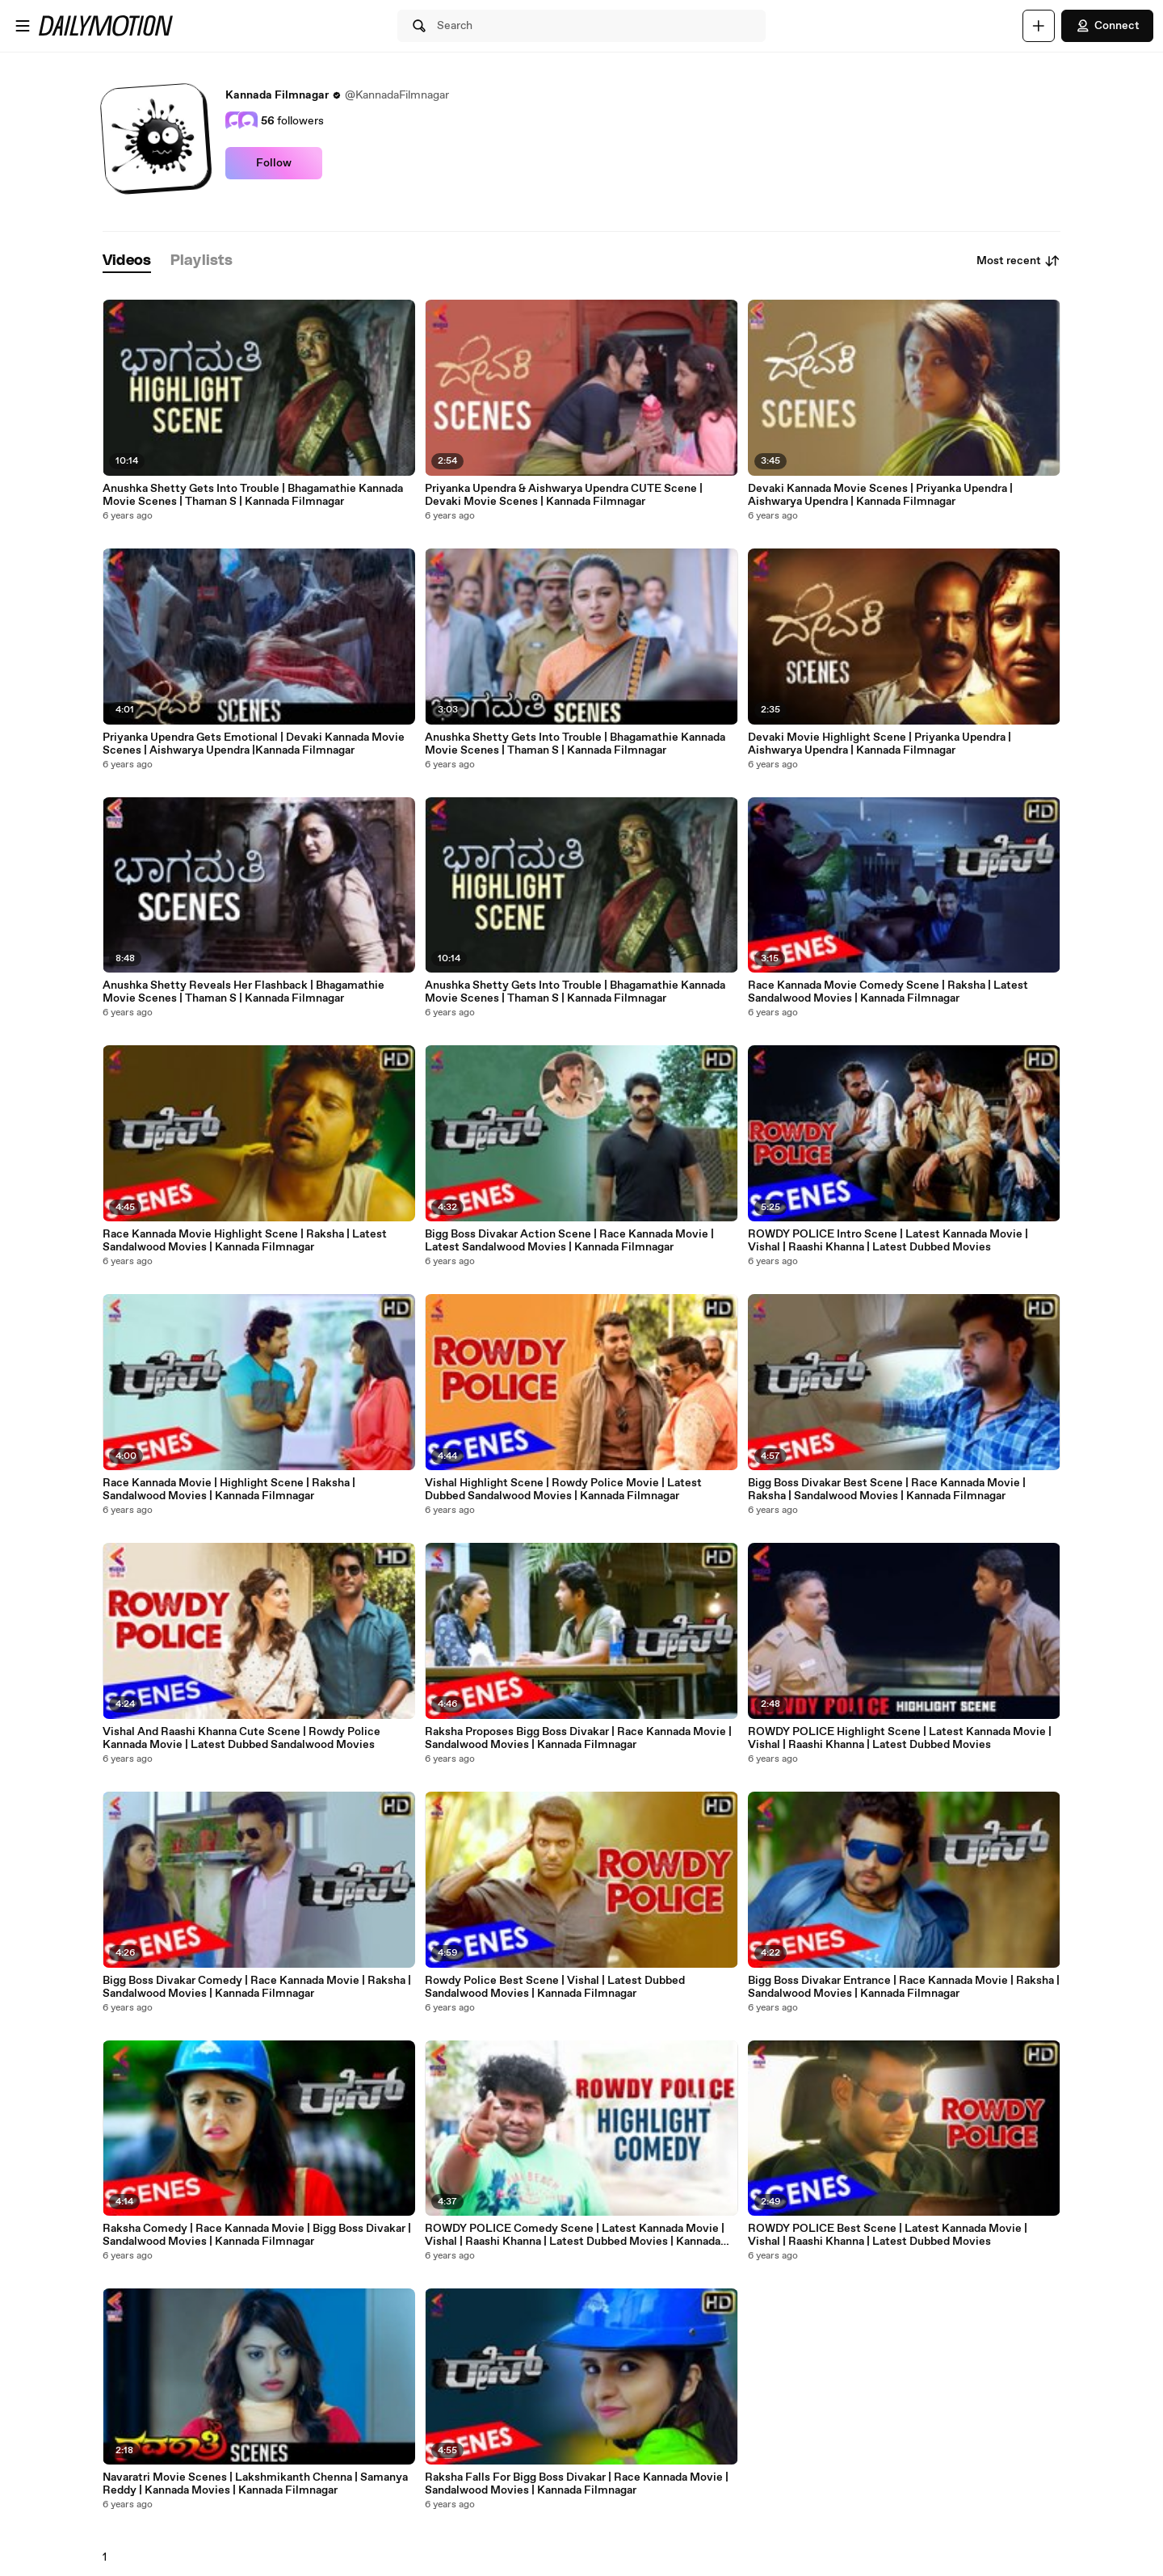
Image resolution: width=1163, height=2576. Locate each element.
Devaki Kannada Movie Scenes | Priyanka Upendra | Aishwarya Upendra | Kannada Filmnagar (880, 495)
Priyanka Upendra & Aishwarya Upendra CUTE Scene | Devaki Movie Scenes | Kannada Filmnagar (564, 495)
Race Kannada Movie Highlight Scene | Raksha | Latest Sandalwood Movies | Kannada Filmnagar (245, 1241)
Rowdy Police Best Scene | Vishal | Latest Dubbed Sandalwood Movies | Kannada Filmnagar (555, 1987)
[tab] (127, 261)
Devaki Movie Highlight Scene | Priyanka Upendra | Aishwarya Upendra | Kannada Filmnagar (879, 744)
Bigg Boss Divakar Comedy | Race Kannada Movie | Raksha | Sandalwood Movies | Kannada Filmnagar (257, 1987)
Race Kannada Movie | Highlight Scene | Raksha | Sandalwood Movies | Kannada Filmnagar (229, 1489)
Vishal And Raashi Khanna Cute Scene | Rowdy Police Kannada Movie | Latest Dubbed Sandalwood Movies (241, 1738)
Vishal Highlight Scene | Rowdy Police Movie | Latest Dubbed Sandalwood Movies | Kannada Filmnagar (563, 1489)
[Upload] (1038, 26)
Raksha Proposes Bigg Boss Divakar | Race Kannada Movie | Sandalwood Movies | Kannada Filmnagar (578, 1738)
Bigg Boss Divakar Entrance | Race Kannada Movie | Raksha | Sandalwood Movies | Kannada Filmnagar (904, 1987)
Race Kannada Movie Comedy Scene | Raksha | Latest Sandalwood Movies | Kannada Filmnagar (888, 992)
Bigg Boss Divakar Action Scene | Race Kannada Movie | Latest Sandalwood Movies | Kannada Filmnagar (569, 1241)
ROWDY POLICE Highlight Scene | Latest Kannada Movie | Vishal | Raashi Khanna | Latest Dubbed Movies (900, 1738)
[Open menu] (23, 26)
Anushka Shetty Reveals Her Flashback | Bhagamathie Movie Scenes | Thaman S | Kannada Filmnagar (243, 992)
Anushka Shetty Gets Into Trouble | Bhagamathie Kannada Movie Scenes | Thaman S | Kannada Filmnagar (253, 495)
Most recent (1018, 261)
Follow (274, 163)
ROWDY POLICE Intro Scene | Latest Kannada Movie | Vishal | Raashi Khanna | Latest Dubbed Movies (888, 1241)
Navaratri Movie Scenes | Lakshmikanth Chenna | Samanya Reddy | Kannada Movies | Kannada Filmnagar (255, 2484)
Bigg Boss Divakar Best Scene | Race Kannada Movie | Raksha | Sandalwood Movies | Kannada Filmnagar (887, 1489)
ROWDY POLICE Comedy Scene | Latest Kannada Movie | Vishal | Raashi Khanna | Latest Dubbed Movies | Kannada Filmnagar (574, 2235)
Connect (1107, 26)
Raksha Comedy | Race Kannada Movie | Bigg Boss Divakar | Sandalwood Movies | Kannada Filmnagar (257, 2235)
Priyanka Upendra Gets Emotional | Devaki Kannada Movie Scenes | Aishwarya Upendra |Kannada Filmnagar (254, 744)
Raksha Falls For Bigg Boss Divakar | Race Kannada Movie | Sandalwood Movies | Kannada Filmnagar (576, 2484)
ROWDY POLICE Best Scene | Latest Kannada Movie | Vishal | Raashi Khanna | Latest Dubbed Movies (887, 2235)
